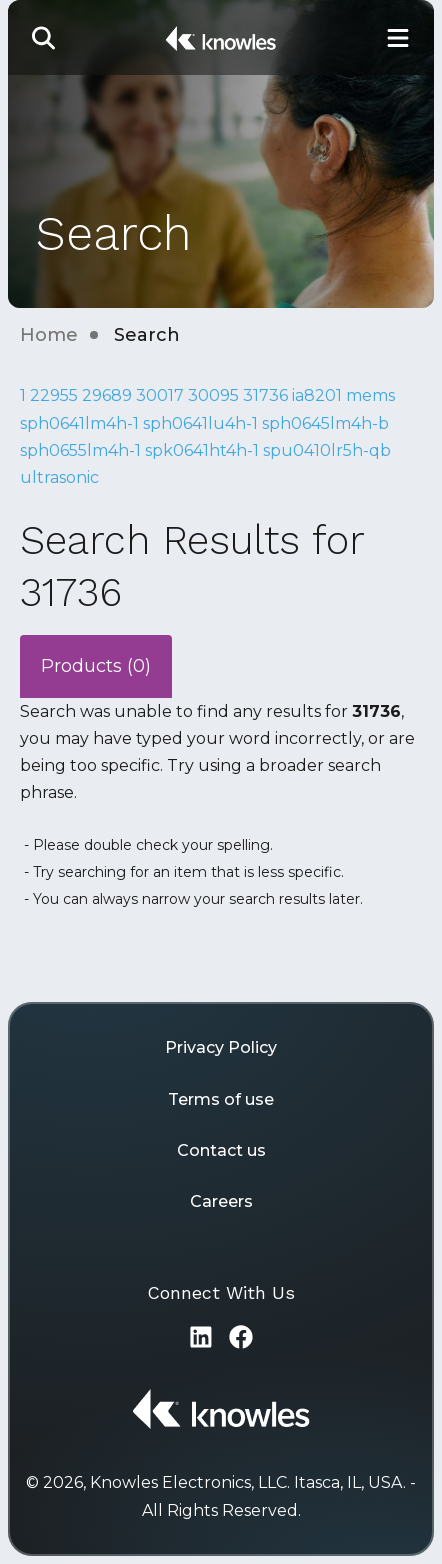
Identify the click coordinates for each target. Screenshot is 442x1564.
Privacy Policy (221, 1047)
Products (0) (96, 666)
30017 (160, 395)
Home (49, 335)
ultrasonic (59, 477)
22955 (54, 395)
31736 (265, 395)
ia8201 (317, 395)
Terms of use (221, 1099)
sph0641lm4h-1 (79, 423)
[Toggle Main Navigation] (398, 37)
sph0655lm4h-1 (80, 450)
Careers (221, 1201)
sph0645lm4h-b (325, 423)
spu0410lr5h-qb (327, 450)
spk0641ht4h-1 (202, 450)
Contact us (221, 1150)
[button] (44, 37)
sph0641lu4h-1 (200, 423)
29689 (107, 395)
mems (370, 395)
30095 (213, 395)
